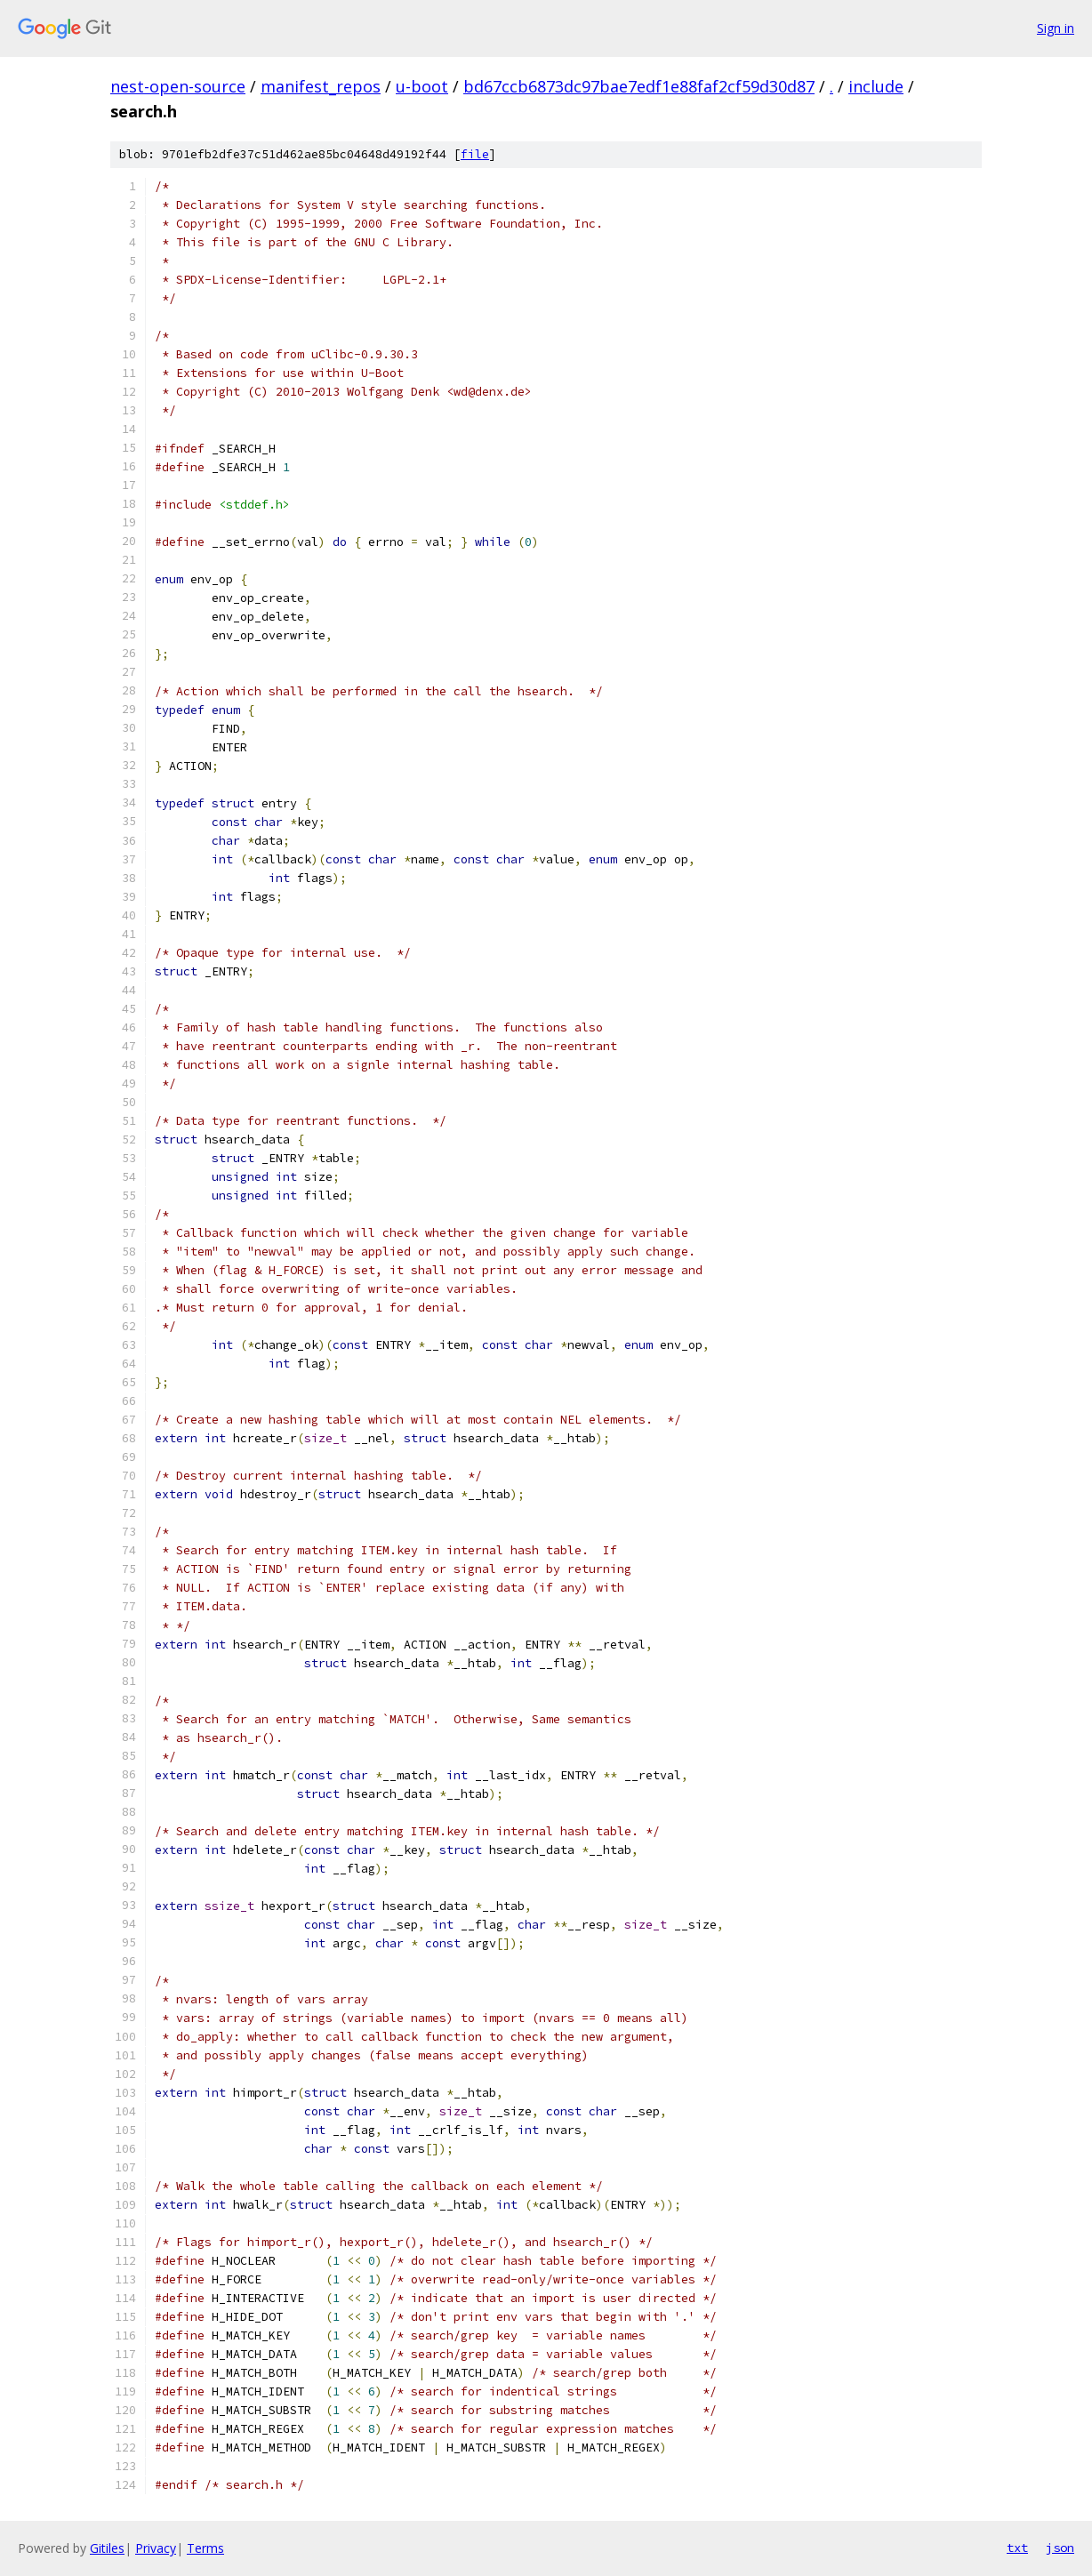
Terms (205, 2548)
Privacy (155, 2548)
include (875, 86)
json (1060, 2548)
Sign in (1055, 28)
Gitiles (107, 2548)
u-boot (422, 86)
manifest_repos (321, 86)
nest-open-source (177, 86)
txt (1017, 2548)
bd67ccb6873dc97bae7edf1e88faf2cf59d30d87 (639, 86)
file (475, 154)
